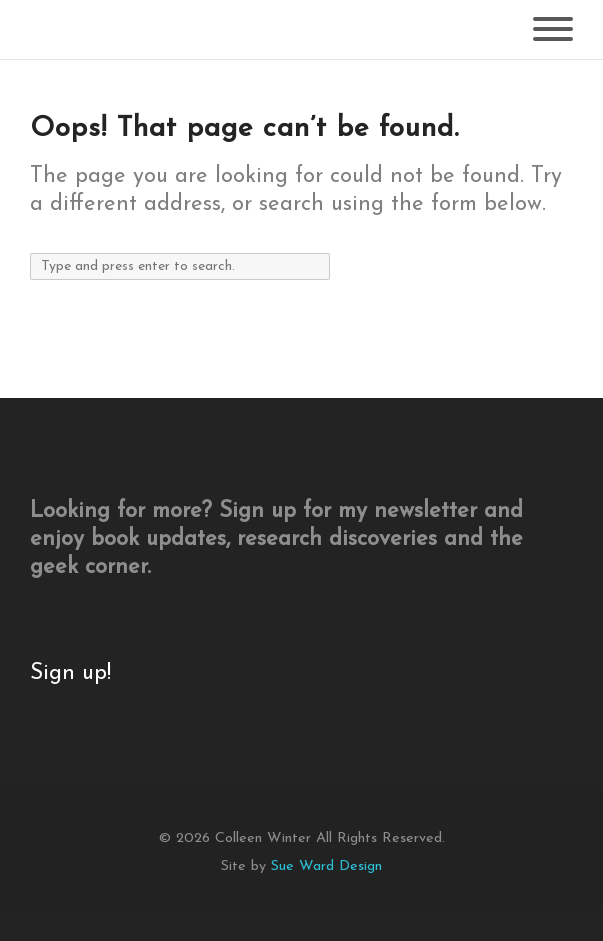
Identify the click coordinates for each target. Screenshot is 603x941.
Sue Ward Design (326, 866)
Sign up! (70, 673)
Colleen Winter (263, 838)
